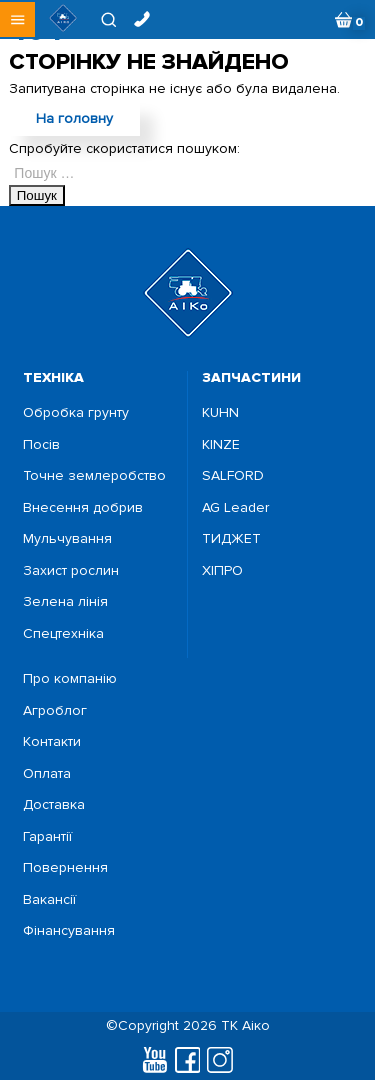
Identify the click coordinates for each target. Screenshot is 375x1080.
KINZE (221, 445)
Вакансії (49, 900)
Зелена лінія (65, 602)
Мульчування (67, 539)
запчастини (251, 377)
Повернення (65, 868)
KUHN (220, 413)
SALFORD (233, 476)
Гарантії (47, 837)
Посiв (41, 445)
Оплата (47, 774)
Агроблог (55, 711)
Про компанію (70, 679)
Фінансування (69, 931)
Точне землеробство (94, 476)
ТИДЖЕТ (231, 539)
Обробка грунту (76, 413)
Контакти (52, 742)
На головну (74, 118)
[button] (17, 19)
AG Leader (235, 508)
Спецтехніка (63, 634)
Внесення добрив (83, 508)
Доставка (54, 805)
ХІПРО (222, 571)
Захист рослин (71, 571)
